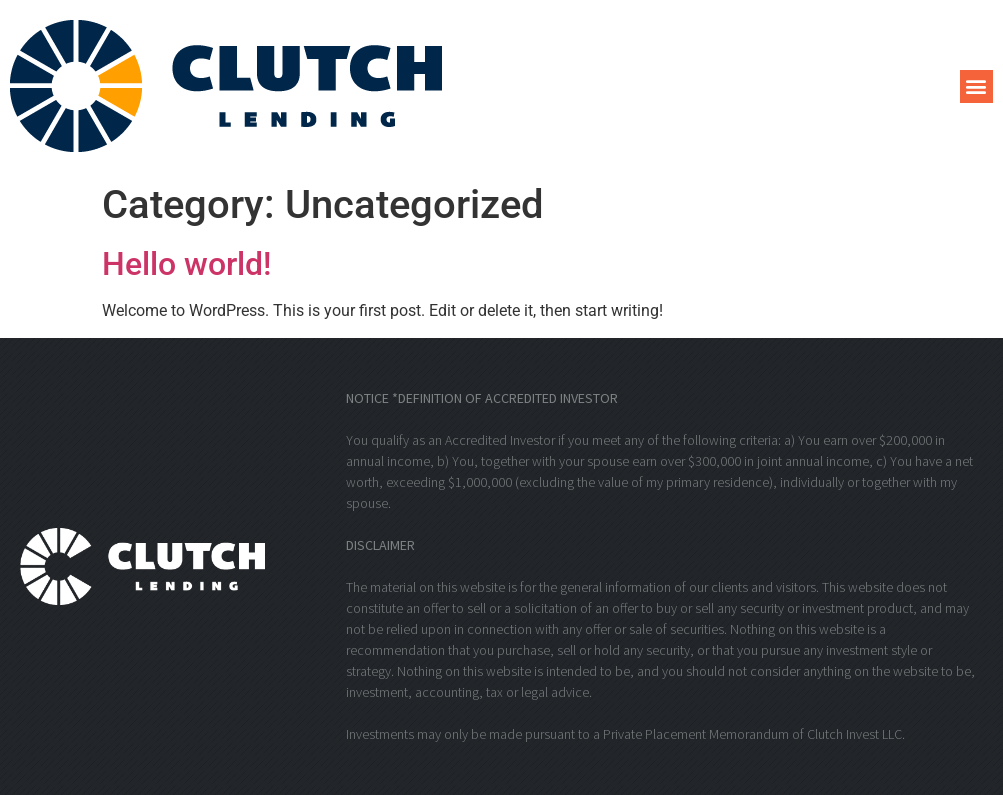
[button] (976, 86)
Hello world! (186, 264)
